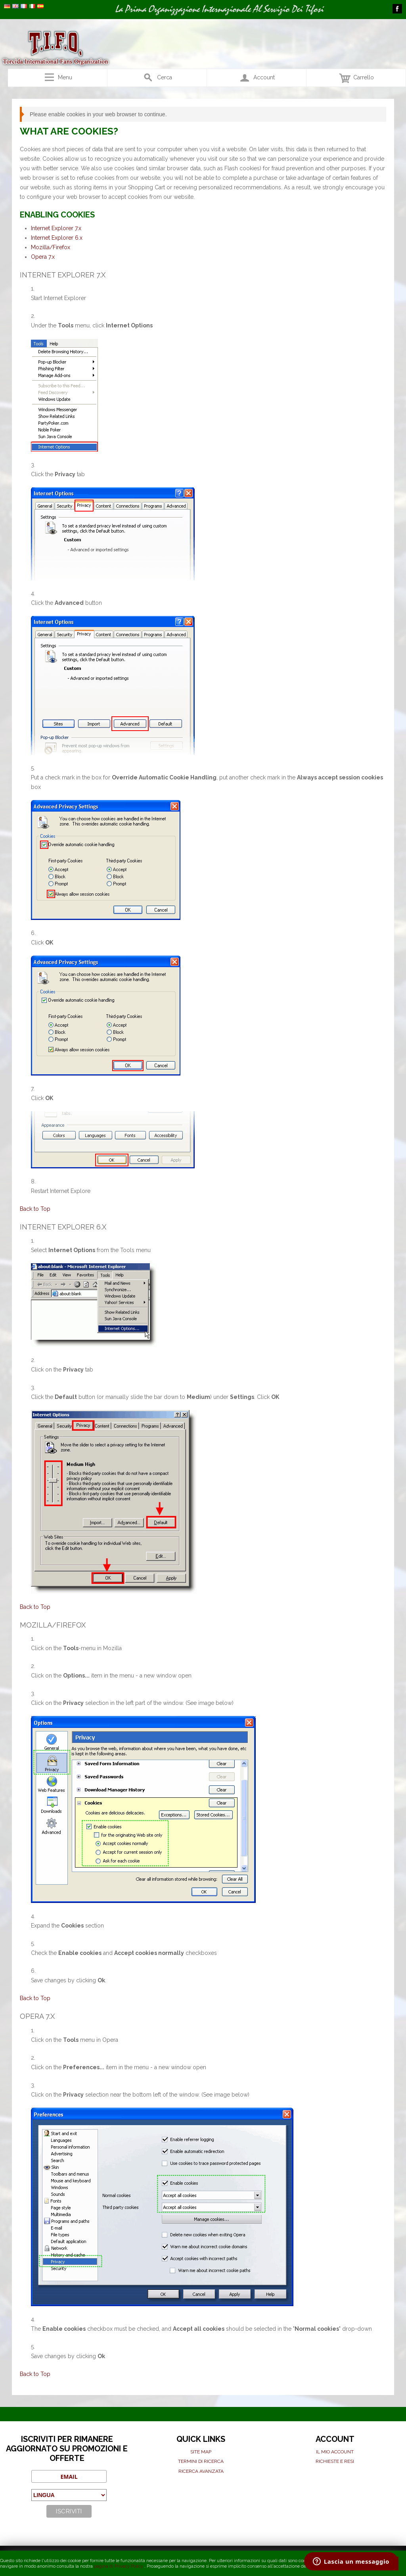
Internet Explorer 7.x (56, 228)
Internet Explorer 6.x (56, 238)
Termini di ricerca (201, 2461)
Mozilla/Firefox (50, 247)
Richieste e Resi (335, 2461)
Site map (200, 2452)
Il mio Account (335, 2452)
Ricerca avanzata (201, 2471)
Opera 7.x (43, 257)
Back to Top (35, 1209)
